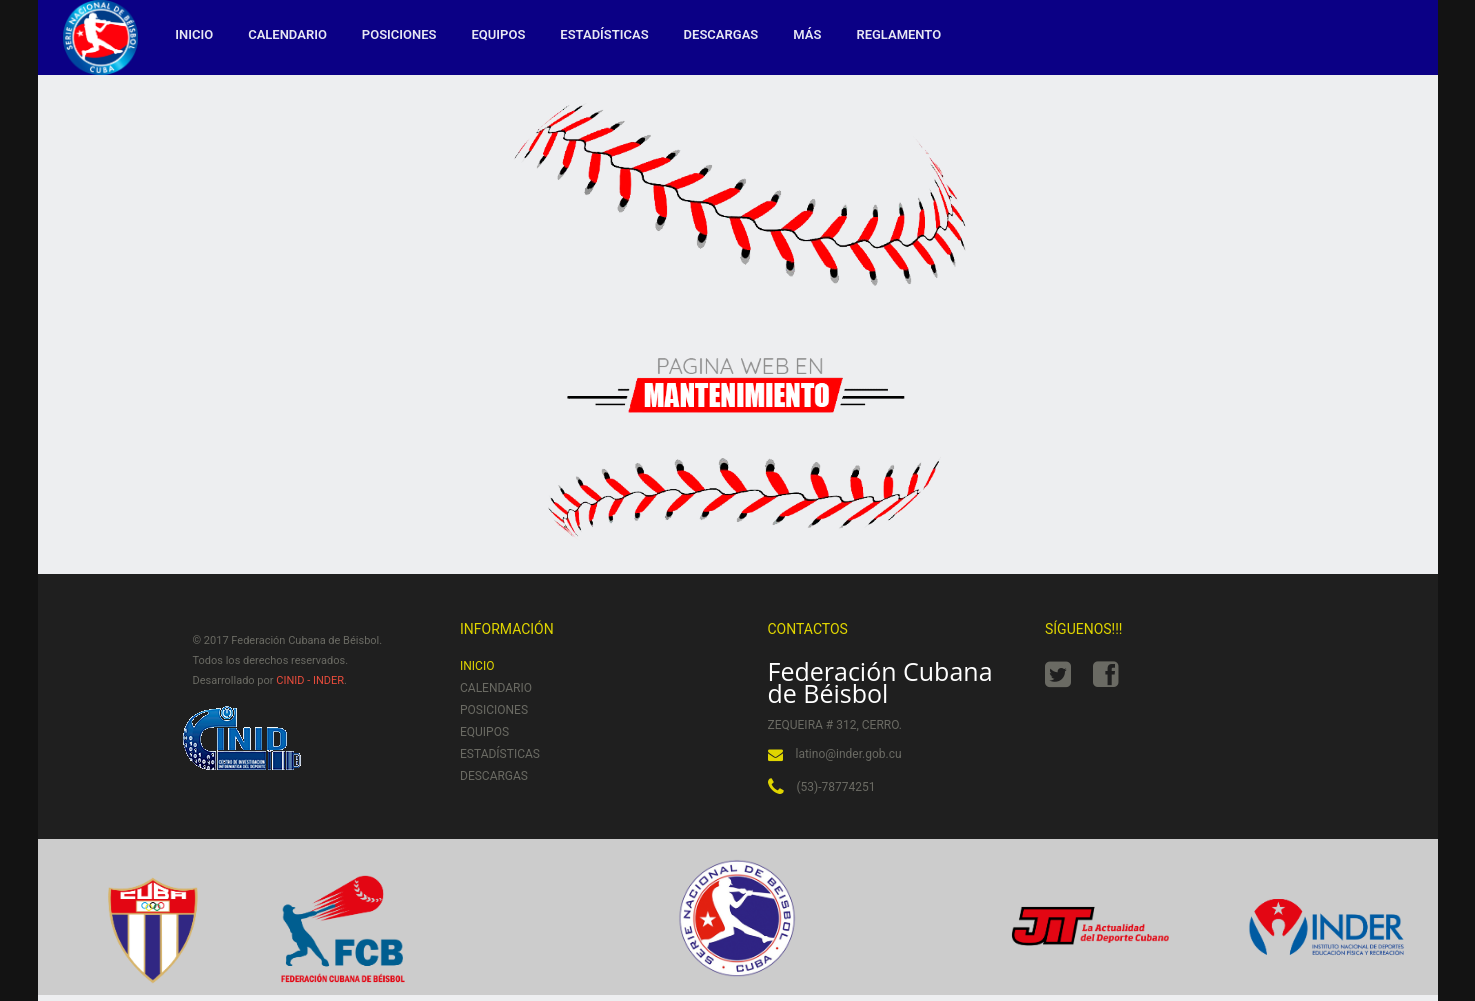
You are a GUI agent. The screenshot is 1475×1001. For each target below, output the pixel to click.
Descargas (721, 34)
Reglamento (898, 34)
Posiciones (399, 34)
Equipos (499, 34)
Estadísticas (604, 34)
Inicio (194, 34)
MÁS (807, 34)
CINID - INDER (310, 680)
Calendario (287, 34)
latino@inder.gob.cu (849, 754)
